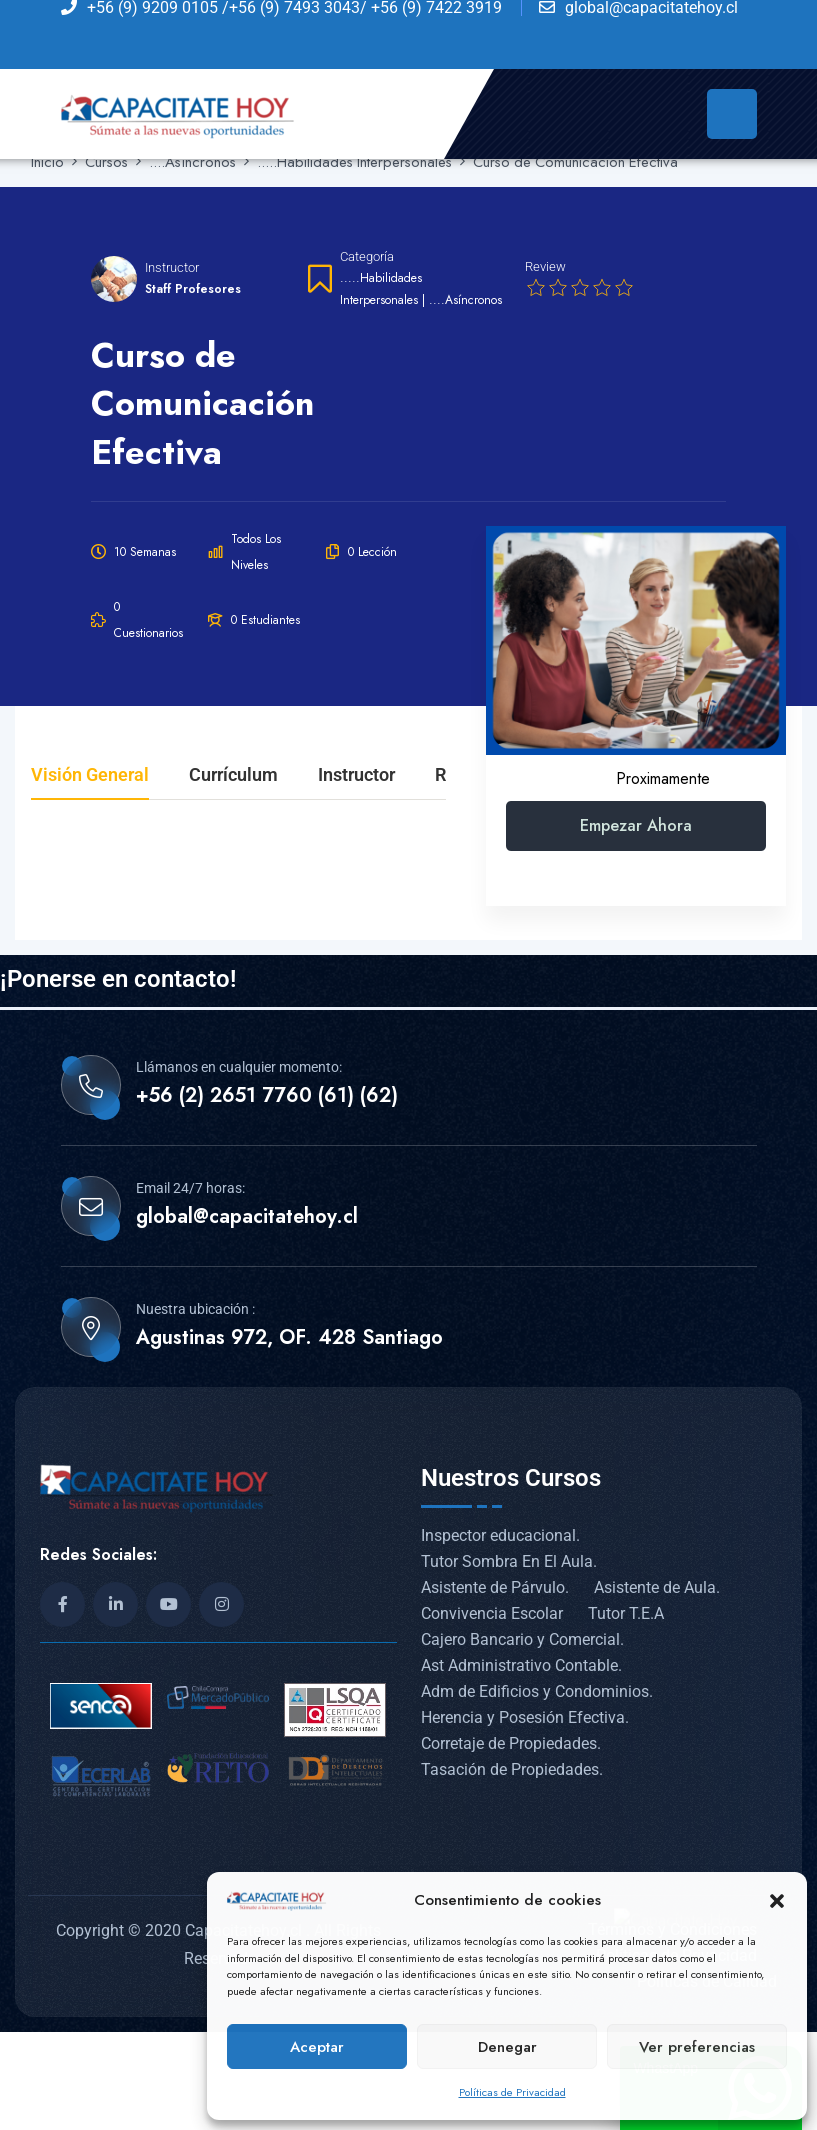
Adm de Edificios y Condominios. (537, 1691)
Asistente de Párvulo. (495, 1587)
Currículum (233, 775)
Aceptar (317, 2047)
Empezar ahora (636, 825)
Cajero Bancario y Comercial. (522, 1639)
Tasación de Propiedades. (512, 1769)
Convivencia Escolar (492, 1613)
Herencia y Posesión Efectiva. (525, 1717)
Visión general (90, 775)
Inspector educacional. (500, 1535)
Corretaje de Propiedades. (511, 1743)
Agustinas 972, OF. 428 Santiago (289, 1338)
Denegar (507, 2047)
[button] (777, 1900)
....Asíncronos (465, 300)
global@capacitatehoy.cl (247, 1217)
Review (545, 266)
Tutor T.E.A (626, 1613)
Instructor (172, 267)
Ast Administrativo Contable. (521, 1665)
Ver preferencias (697, 2047)
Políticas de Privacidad (512, 2092)
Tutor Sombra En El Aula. (509, 1561)
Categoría (367, 256)
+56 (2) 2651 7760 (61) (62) (267, 1096)
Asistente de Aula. (657, 1587)
